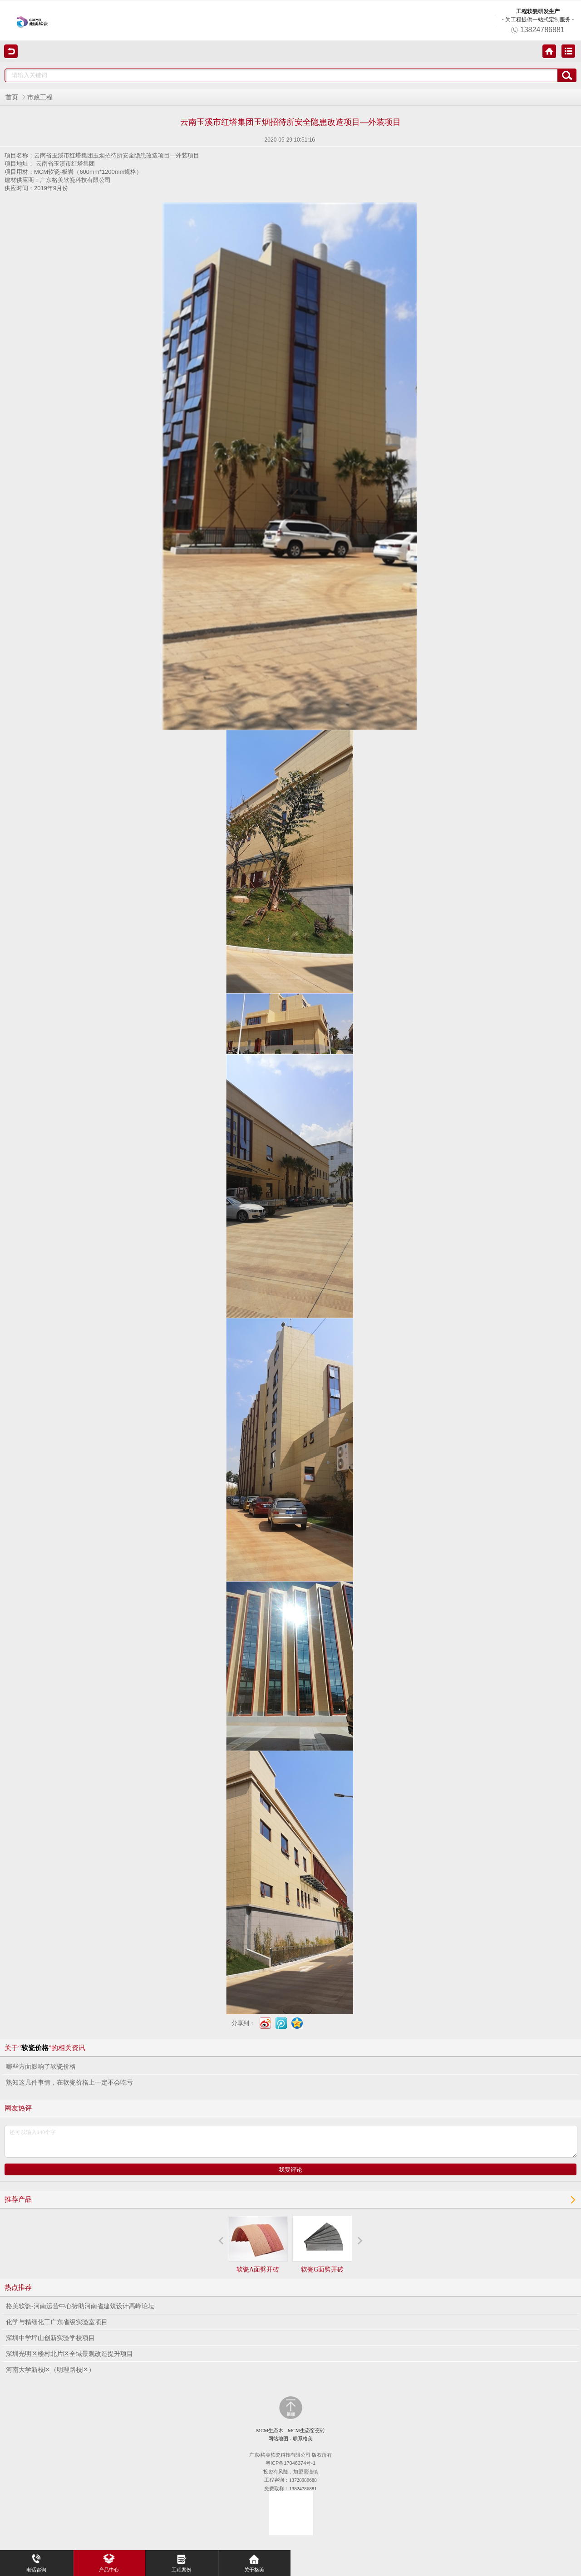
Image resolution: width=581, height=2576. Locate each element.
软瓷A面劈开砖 (258, 2244)
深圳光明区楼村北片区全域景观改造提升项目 (69, 2353)
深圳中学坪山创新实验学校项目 (50, 2338)
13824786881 (303, 2488)
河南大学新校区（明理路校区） (50, 2369)
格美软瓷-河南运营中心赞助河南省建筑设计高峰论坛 (80, 2306)
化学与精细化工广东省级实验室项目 (57, 2322)
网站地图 (278, 2438)
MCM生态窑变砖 (306, 2430)
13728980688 (303, 2480)
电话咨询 (36, 2561)
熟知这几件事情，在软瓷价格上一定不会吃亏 (69, 2082)
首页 (11, 97)
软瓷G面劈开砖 (322, 2244)
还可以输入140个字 (291, 2141)
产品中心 (109, 2561)
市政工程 (40, 97)
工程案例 (182, 2561)
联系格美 (303, 2438)
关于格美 (254, 2561)
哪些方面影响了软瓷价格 (41, 2066)
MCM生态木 (269, 2430)
